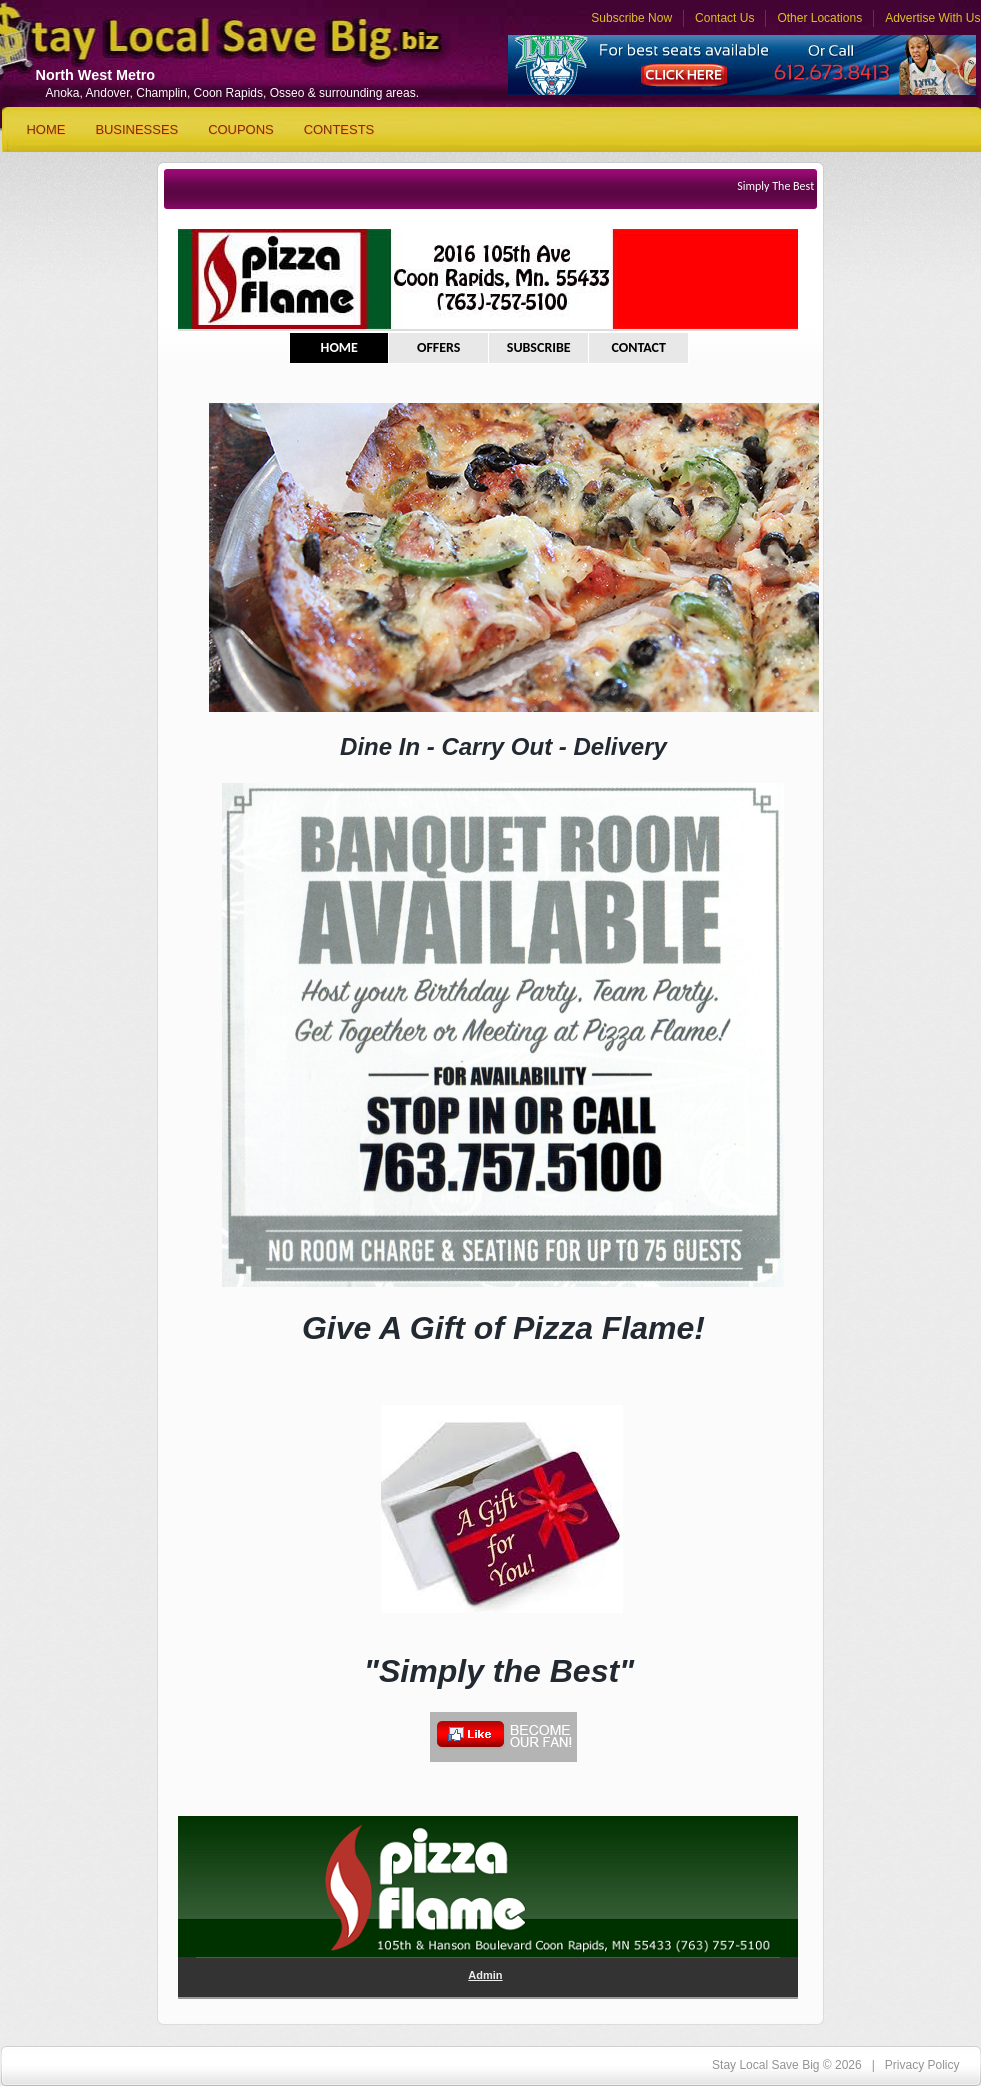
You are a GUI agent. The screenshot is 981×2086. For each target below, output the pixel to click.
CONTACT (638, 347)
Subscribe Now (631, 18)
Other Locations (819, 18)
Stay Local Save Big (192, 45)
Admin (485, 1975)
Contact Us (724, 18)
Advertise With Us (932, 18)
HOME (339, 347)
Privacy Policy (922, 2065)
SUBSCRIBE (539, 347)
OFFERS (439, 347)
